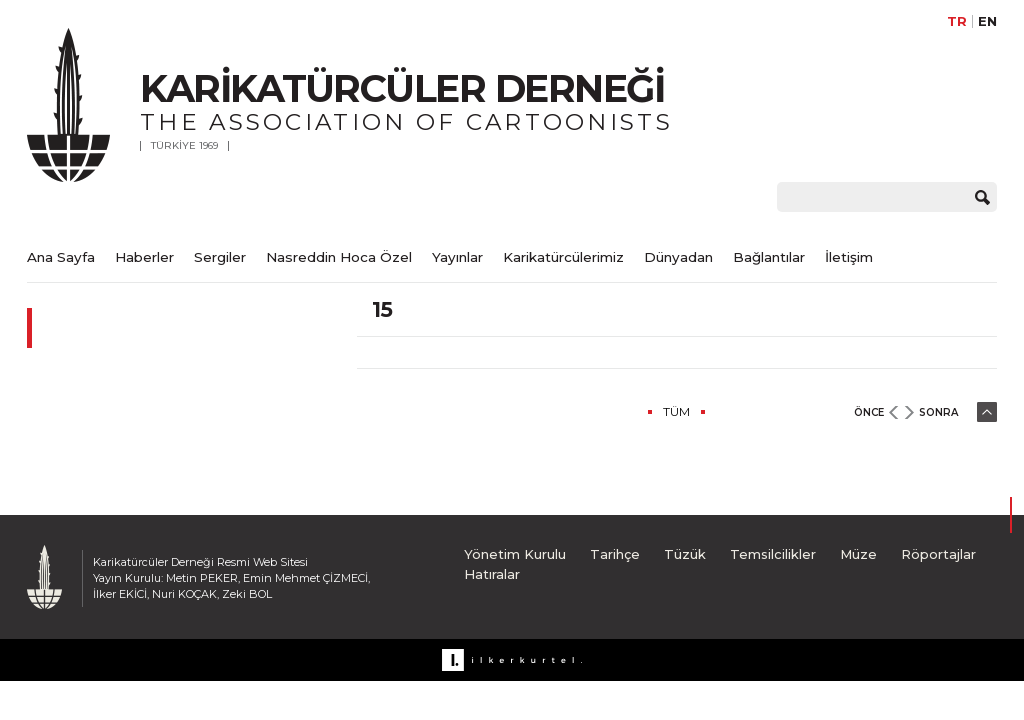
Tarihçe (615, 554)
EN (987, 21)
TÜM (676, 411)
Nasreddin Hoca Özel (339, 257)
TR (957, 21)
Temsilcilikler (773, 554)
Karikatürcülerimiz (563, 257)
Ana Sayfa (61, 257)
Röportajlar (938, 554)
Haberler (144, 257)
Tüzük (685, 554)
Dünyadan (678, 257)
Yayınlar (457, 257)
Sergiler (220, 257)
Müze (858, 554)
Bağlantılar (769, 257)
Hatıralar (492, 574)
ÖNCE (869, 412)
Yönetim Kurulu (515, 554)
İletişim (849, 257)
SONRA (938, 412)
